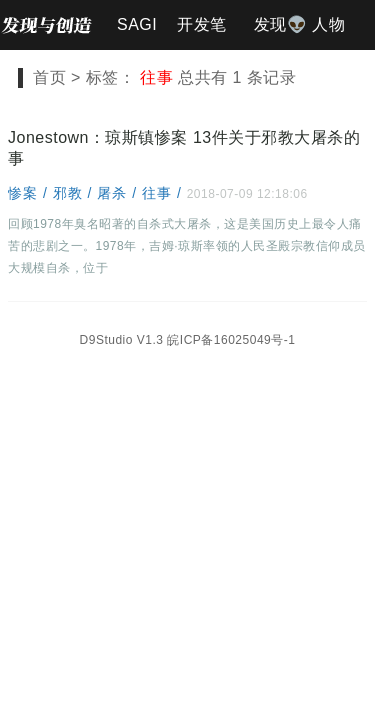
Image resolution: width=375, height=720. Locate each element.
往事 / (164, 193)
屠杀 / (119, 193)
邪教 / (75, 193)
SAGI (137, 24)
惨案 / (30, 193)
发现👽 (281, 24)
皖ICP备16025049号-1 (231, 340)
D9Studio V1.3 (122, 340)
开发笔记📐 (202, 33)
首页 (49, 77)
